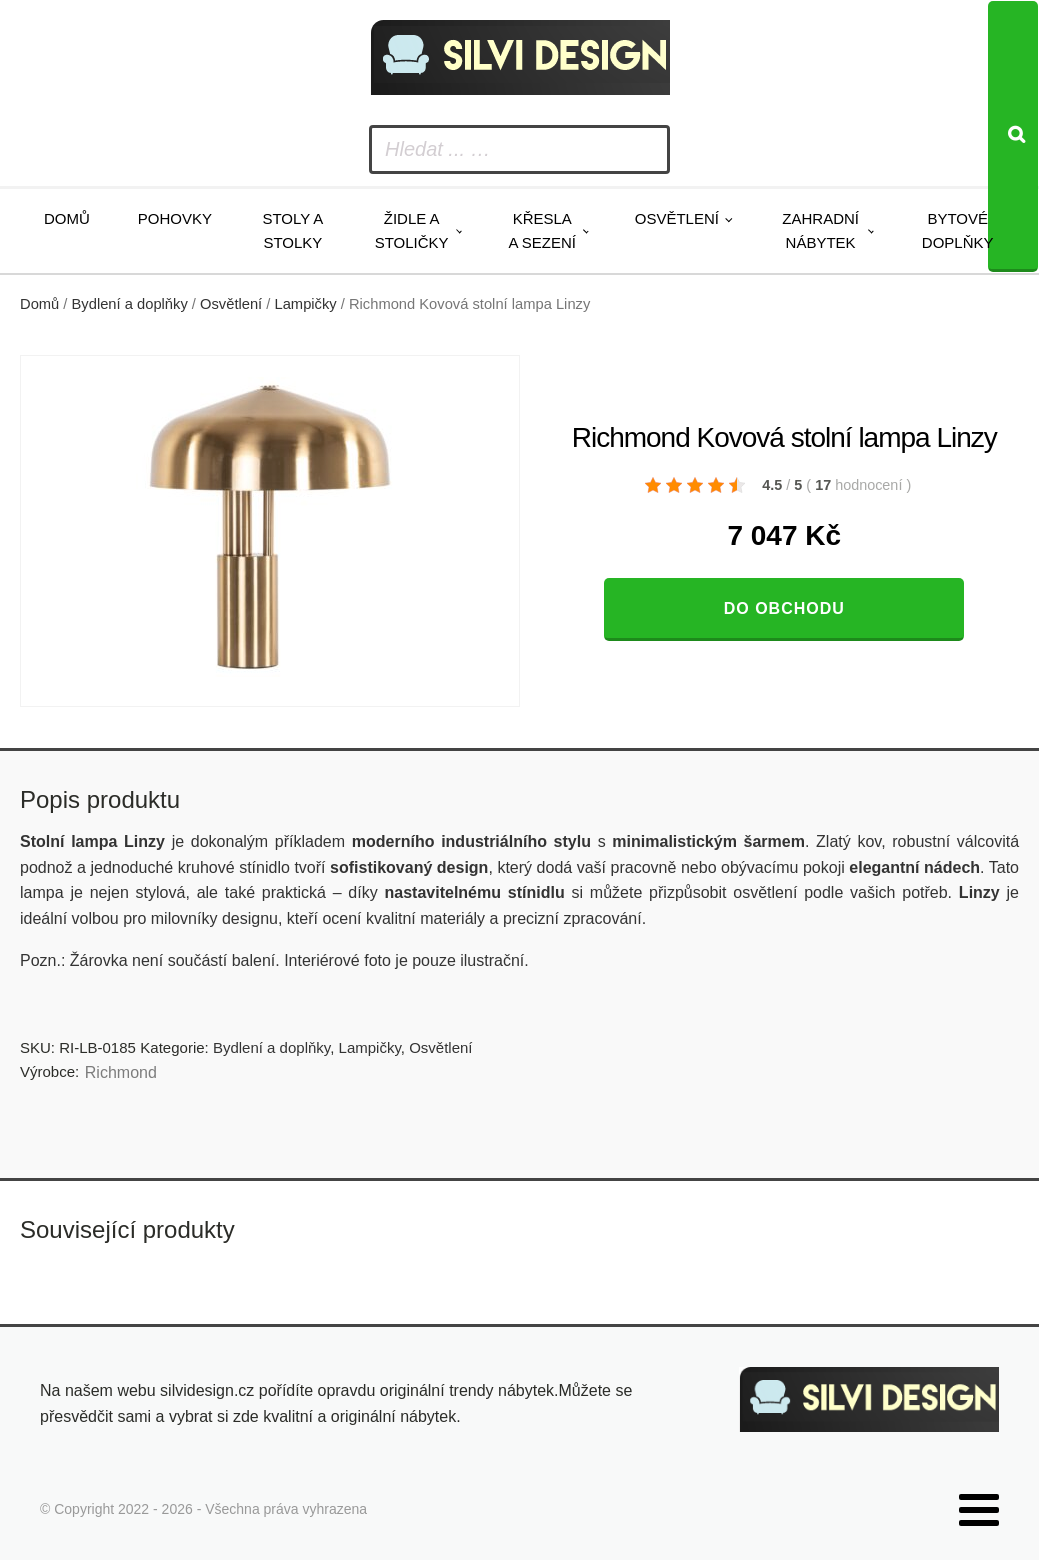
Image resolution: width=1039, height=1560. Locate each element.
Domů (67, 218)
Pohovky (175, 218)
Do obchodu (784, 608)
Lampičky (306, 304)
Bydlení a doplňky (130, 304)
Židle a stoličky (412, 230)
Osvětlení (677, 218)
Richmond (121, 1072)
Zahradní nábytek (820, 230)
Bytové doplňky (958, 230)
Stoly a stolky (292, 230)
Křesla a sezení (542, 230)
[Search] (1013, 136)
